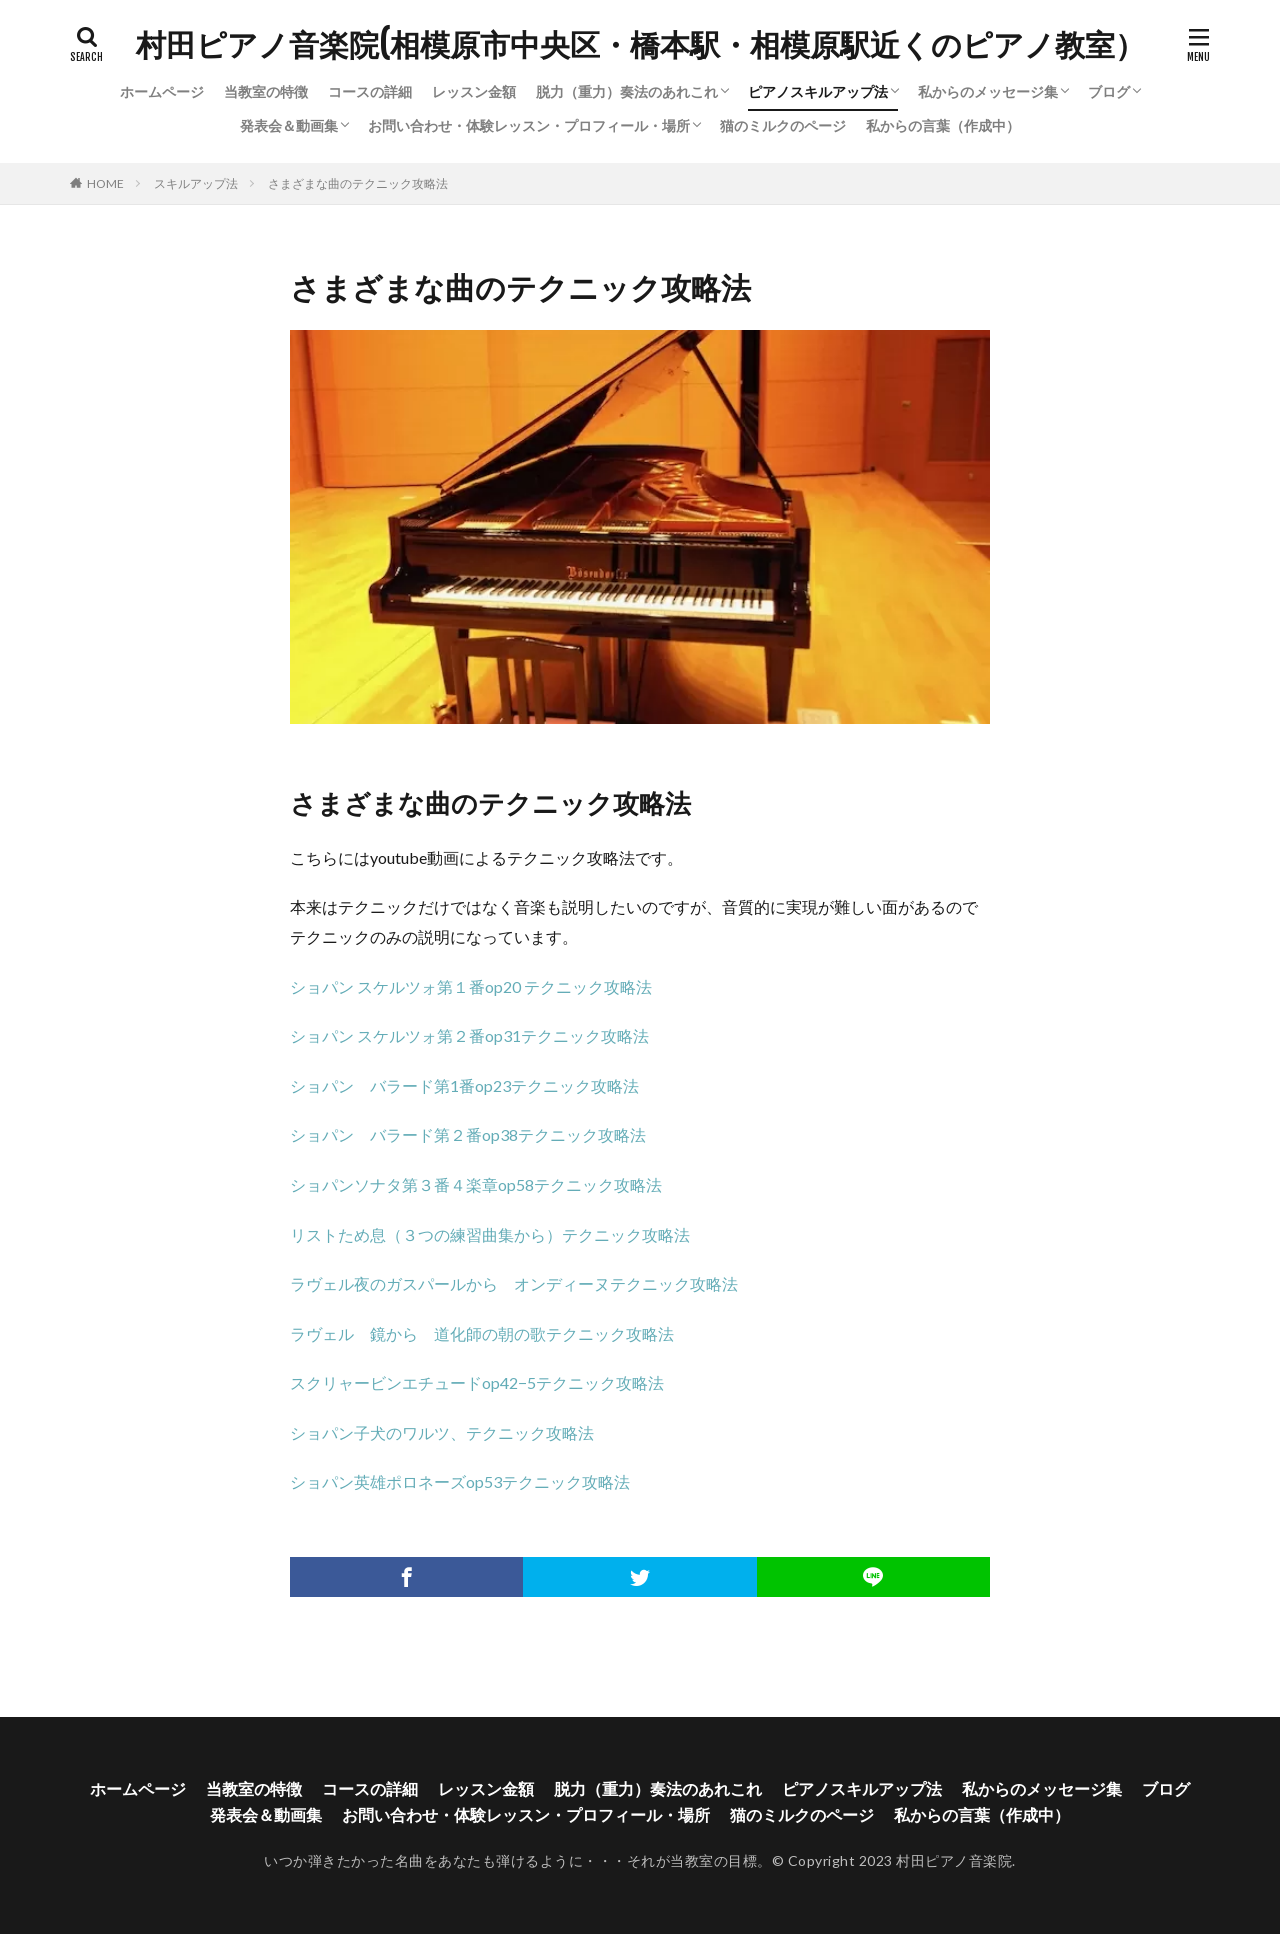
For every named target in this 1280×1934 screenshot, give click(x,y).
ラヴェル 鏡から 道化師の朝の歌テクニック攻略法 (482, 1333)
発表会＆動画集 (289, 125)
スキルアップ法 (196, 183)
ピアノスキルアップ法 (818, 91)
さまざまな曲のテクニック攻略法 (358, 183)
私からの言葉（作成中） (943, 125)
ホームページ (162, 91)
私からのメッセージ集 (988, 91)
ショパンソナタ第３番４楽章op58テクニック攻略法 (476, 1184)
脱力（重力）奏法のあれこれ (627, 91)
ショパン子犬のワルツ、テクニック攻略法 (442, 1432)
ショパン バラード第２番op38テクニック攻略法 (468, 1134)
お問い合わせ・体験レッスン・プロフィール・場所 (529, 125)
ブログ (1109, 91)
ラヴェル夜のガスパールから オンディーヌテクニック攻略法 (514, 1283)
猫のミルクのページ (783, 125)
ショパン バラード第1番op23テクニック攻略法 (464, 1085)
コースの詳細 (370, 91)
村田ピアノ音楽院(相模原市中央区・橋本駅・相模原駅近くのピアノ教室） (640, 45)
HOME (105, 183)
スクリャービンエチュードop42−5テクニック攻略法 (477, 1382)
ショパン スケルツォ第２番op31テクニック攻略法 (469, 1035)
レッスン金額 (474, 91)
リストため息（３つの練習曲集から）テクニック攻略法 (490, 1234)
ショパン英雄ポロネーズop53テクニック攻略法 (460, 1481)
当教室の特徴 (266, 91)
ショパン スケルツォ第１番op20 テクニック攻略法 (471, 986)
